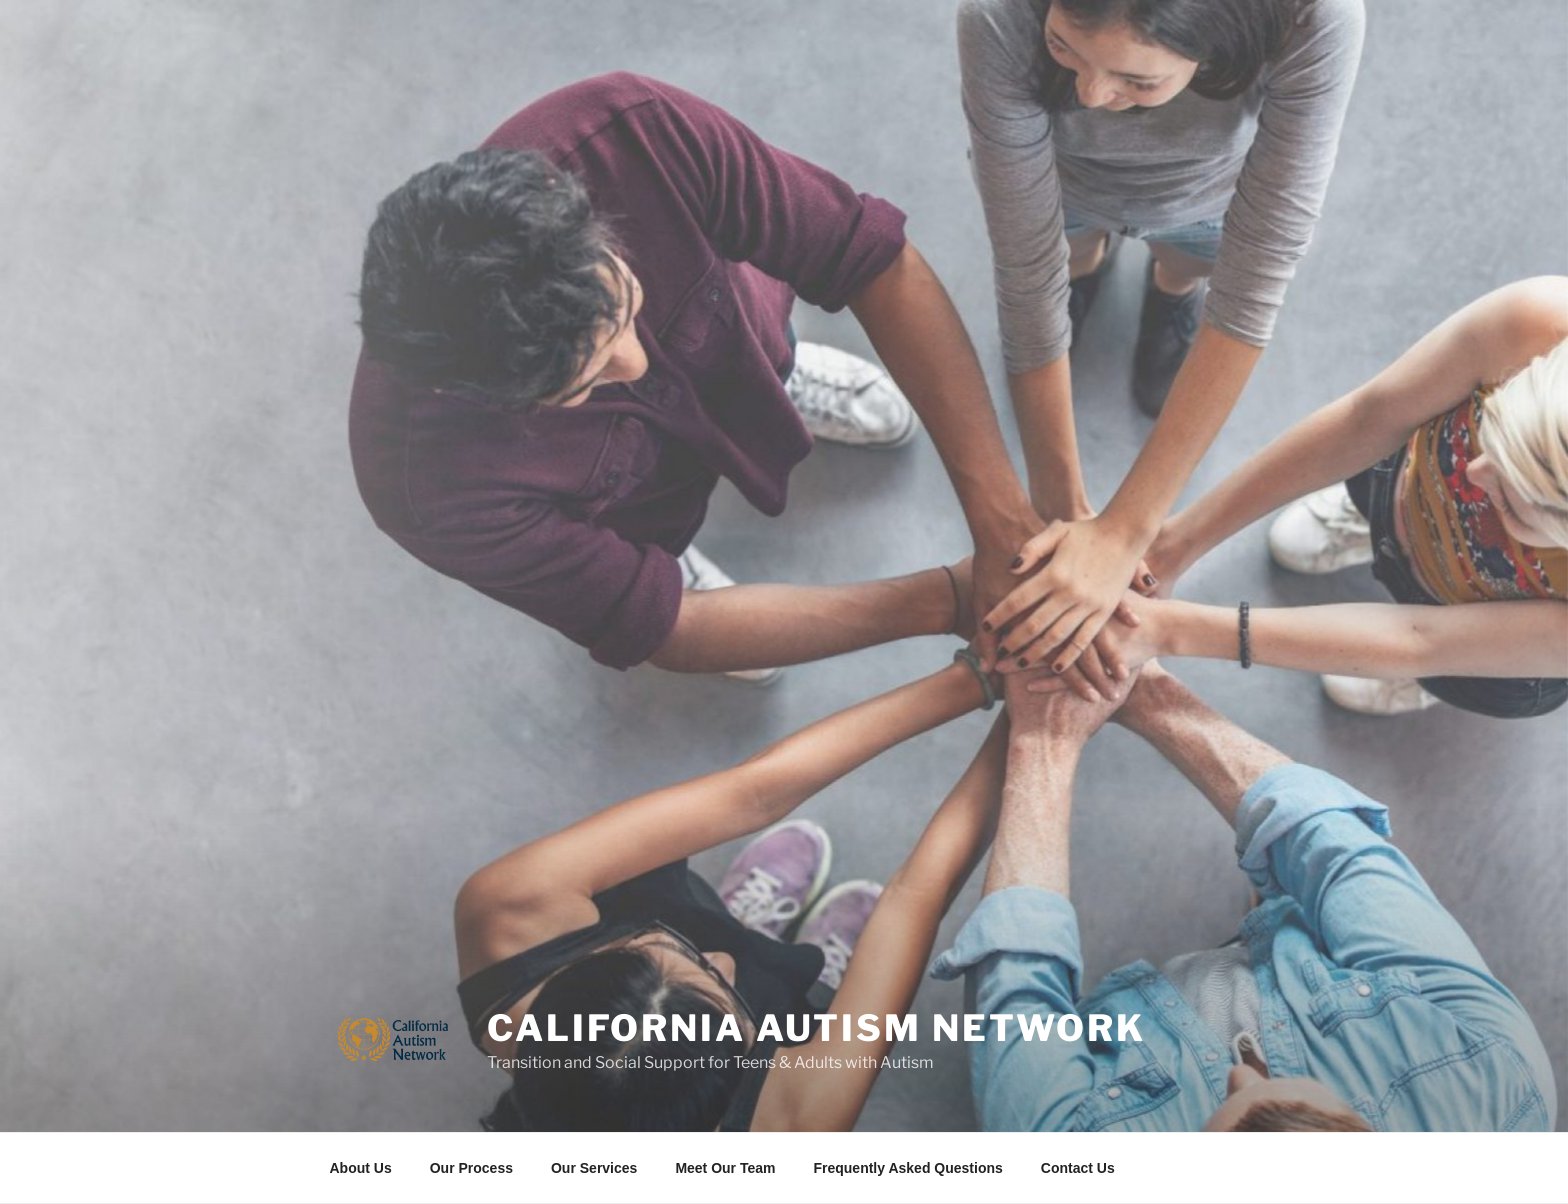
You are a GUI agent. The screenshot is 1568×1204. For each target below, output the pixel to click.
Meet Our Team (725, 1168)
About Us (361, 1168)
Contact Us (1078, 1168)
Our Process (471, 1168)
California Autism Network (816, 1028)
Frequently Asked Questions (907, 1168)
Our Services (594, 1168)
